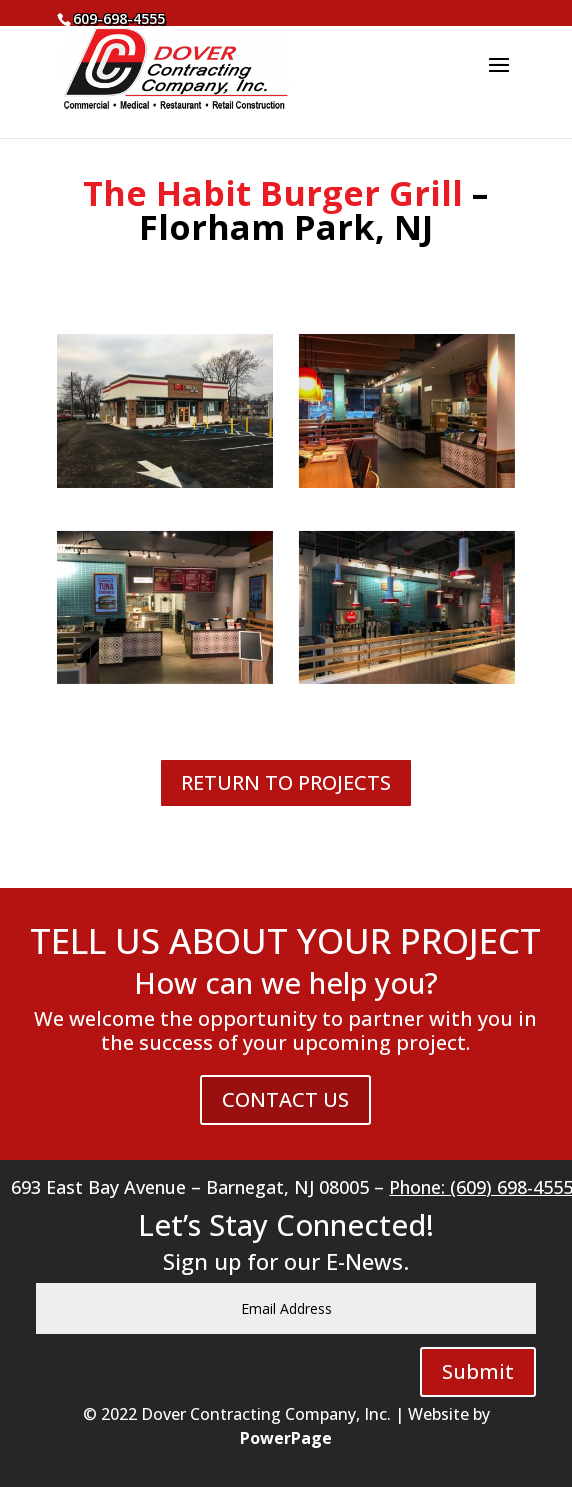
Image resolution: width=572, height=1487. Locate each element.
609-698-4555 (119, 18)
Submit (478, 1371)
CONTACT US (285, 1099)
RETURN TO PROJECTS (286, 782)
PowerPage (286, 1438)
